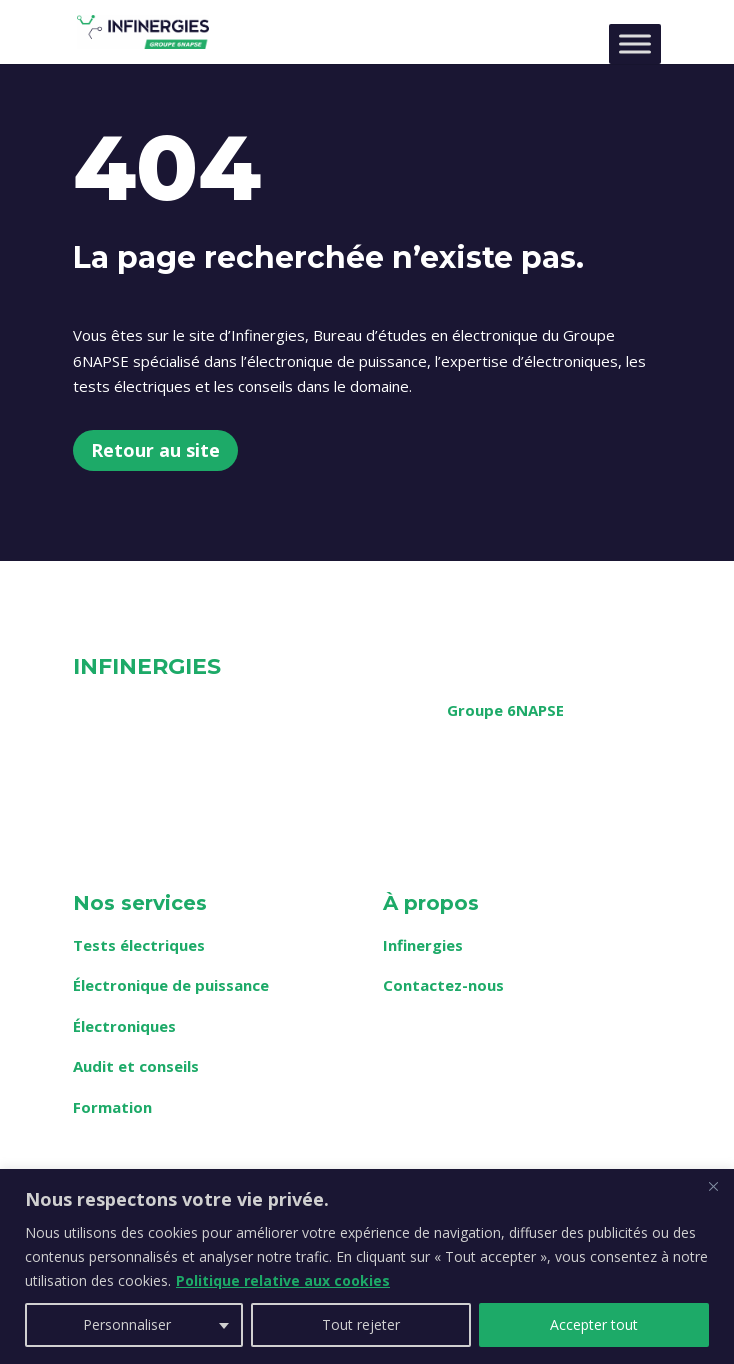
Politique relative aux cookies (283, 1280)
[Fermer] (713, 1186)
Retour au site (155, 450)
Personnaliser (127, 1324)
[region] (367, 1266)
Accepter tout (594, 1324)
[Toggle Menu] (635, 43)
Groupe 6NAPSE (505, 710)
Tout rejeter (361, 1324)
